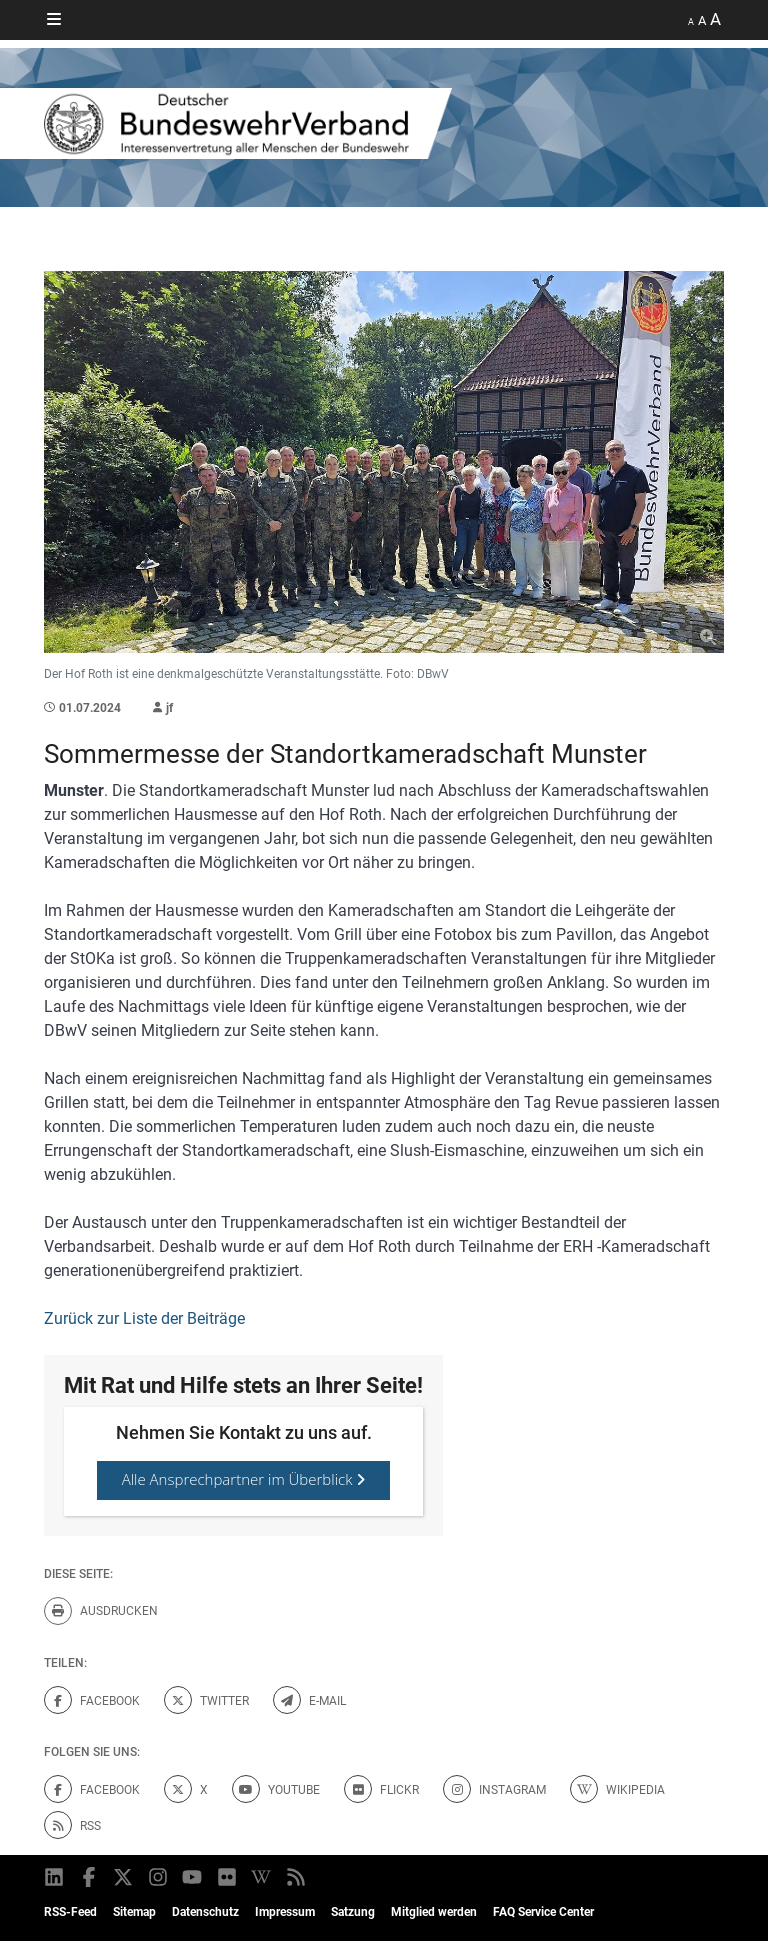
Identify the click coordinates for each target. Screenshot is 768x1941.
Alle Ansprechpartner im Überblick (244, 1479)
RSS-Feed (70, 1912)
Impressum (285, 1912)
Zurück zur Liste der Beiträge (144, 1318)
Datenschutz (205, 1912)
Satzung (353, 1912)
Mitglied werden (434, 1912)
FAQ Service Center (543, 1912)
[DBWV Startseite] (384, 123)
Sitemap (134, 1912)
